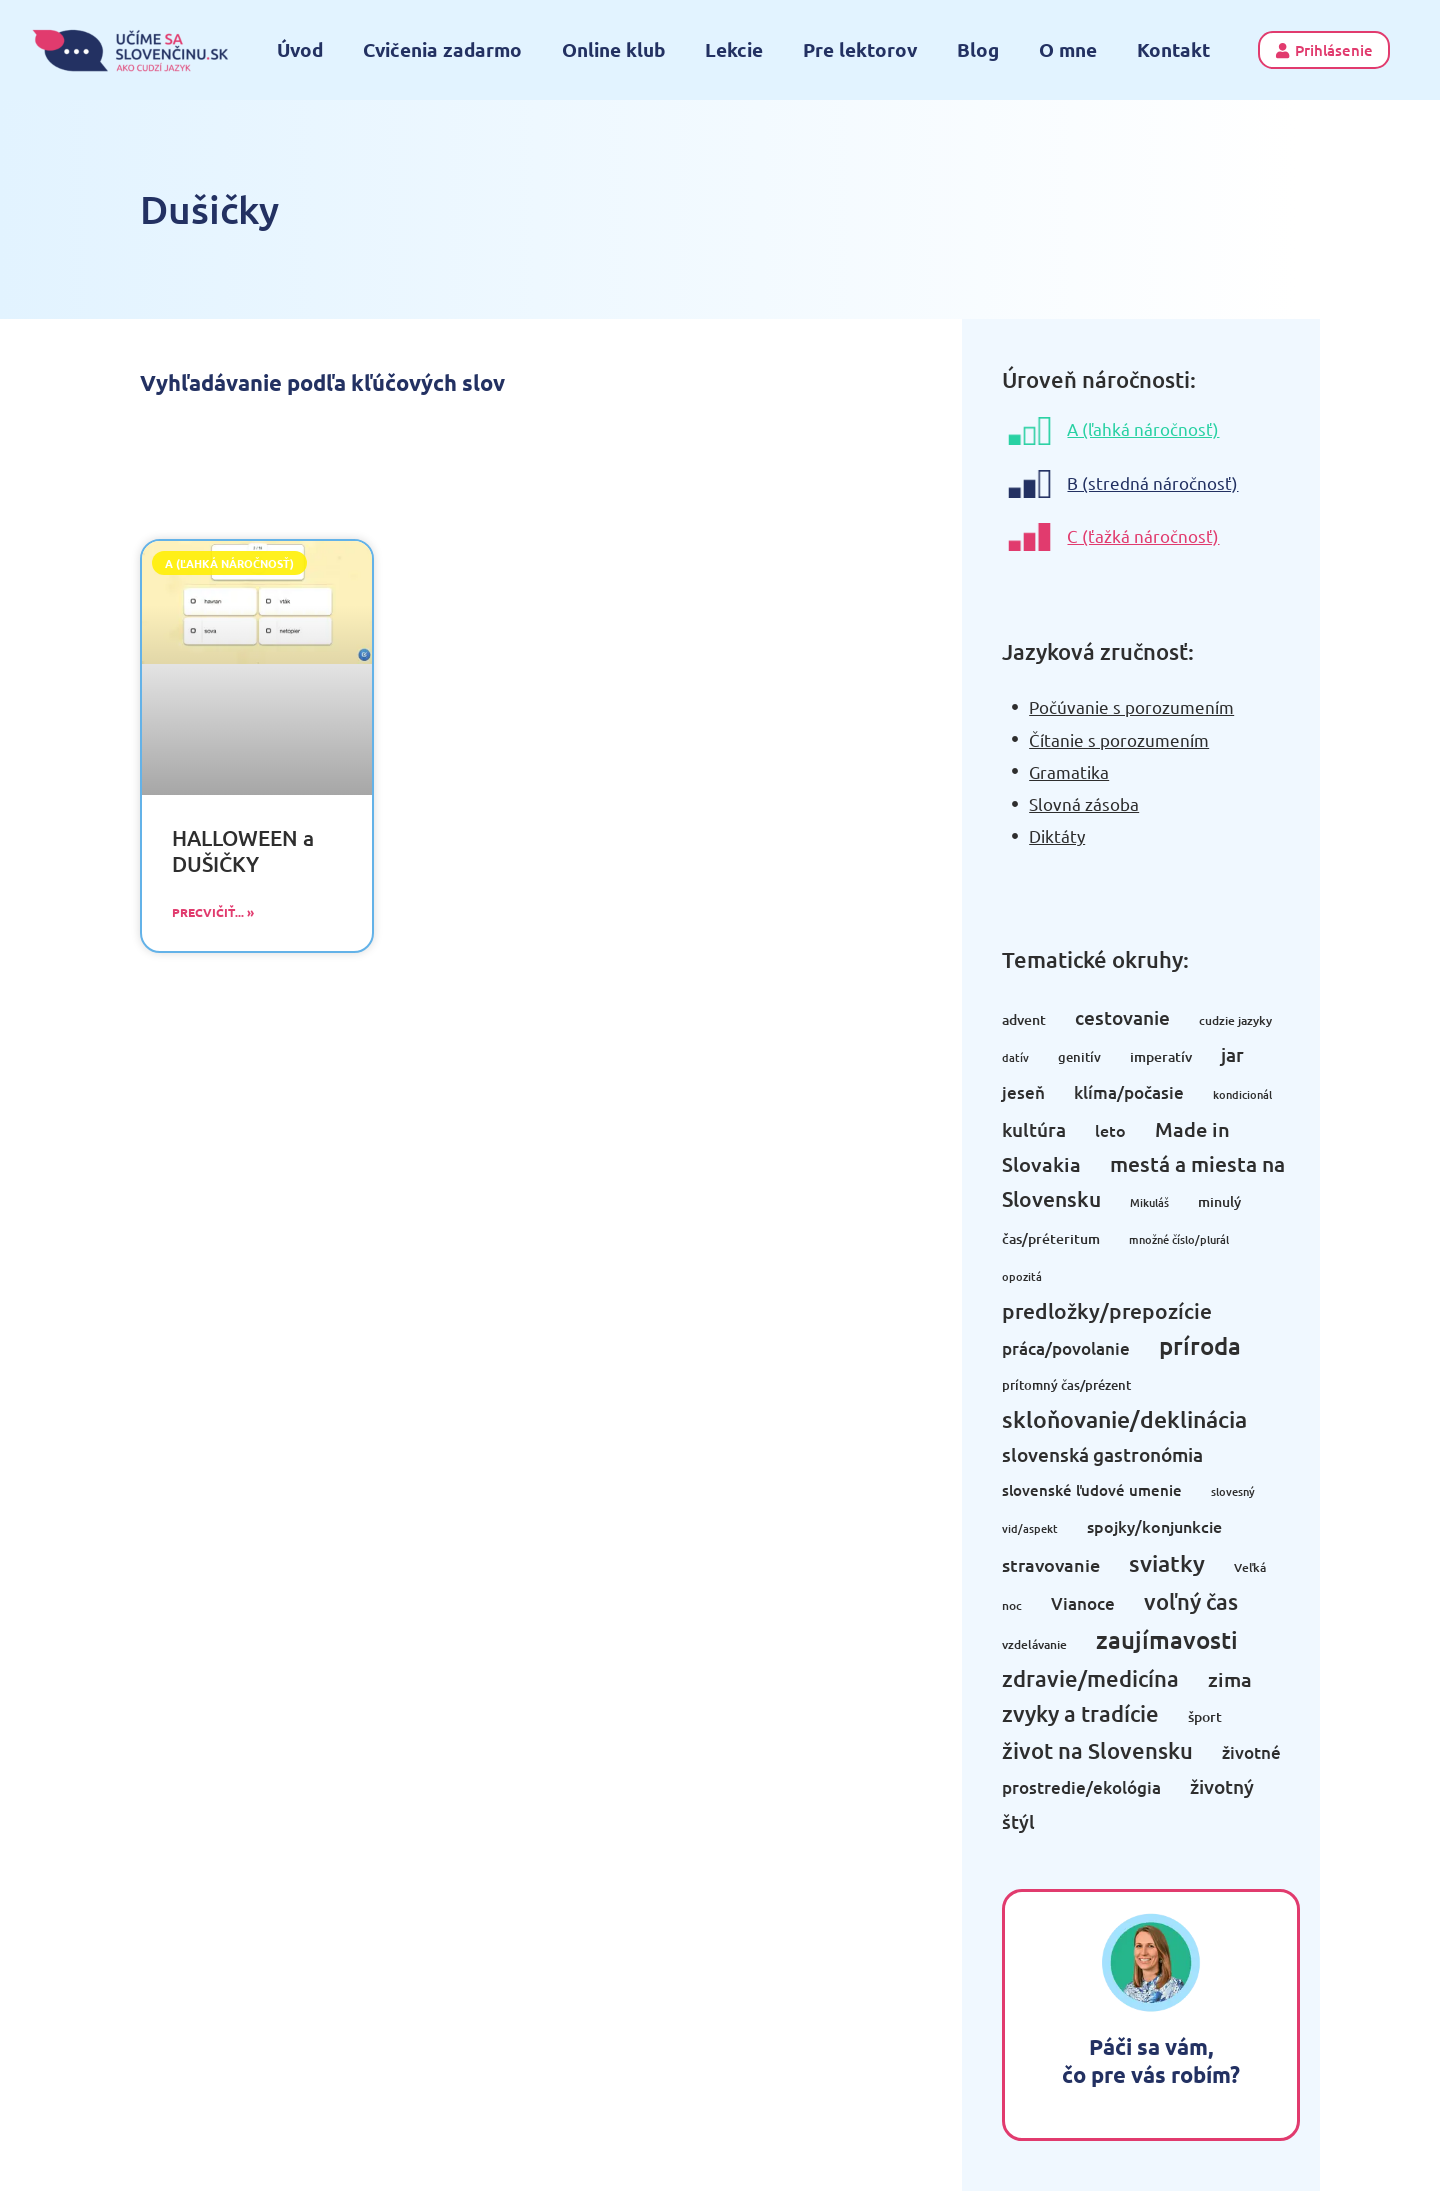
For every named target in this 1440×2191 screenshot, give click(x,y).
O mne (1068, 49)
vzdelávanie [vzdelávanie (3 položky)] (1034, 1644)
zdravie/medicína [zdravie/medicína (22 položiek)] (1090, 1678)
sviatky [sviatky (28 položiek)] (1167, 1563)
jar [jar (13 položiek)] (1232, 1054)
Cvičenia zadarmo (442, 49)
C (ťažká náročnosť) (1143, 535)
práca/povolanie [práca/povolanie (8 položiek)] (1066, 1348)
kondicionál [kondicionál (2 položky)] (1242, 1094)
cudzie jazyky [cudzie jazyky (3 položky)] (1235, 1020)
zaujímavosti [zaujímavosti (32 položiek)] (1167, 1639)
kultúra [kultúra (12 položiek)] (1034, 1129)
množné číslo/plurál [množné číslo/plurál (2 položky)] (1179, 1239)
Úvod (300, 49)
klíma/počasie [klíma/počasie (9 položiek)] (1129, 1092)
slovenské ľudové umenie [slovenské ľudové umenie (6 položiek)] (1092, 1490)
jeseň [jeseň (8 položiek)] (1023, 1092)
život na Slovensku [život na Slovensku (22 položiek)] (1097, 1750)
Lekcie (734, 49)
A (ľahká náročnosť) (1143, 428)
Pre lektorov (860, 49)
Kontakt (1173, 49)
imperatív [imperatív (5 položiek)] (1161, 1056)
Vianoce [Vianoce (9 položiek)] (1083, 1603)
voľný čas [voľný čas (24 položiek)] (1191, 1601)
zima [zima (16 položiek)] (1230, 1679)
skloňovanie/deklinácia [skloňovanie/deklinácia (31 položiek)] (1124, 1419)
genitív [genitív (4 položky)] (1079, 1057)
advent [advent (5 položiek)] (1024, 1019)
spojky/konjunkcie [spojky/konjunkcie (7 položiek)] (1154, 1526)
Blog (978, 49)
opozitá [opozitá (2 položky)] (1022, 1276)
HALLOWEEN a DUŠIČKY (243, 850)
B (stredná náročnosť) (1152, 482)
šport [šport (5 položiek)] (1205, 1716)
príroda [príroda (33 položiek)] (1200, 1345)
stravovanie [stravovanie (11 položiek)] (1051, 1564)
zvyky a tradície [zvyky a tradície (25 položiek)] (1080, 1713)
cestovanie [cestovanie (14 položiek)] (1122, 1017)
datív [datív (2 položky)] (1015, 1057)
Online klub (613, 49)
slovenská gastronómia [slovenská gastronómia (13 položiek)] (1102, 1454)
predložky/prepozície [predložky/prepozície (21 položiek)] (1107, 1310)
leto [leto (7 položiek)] (1110, 1130)
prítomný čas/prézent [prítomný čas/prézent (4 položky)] (1066, 1385)
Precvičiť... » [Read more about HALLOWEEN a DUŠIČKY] (213, 912)
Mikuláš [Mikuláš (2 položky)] (1149, 1202)
